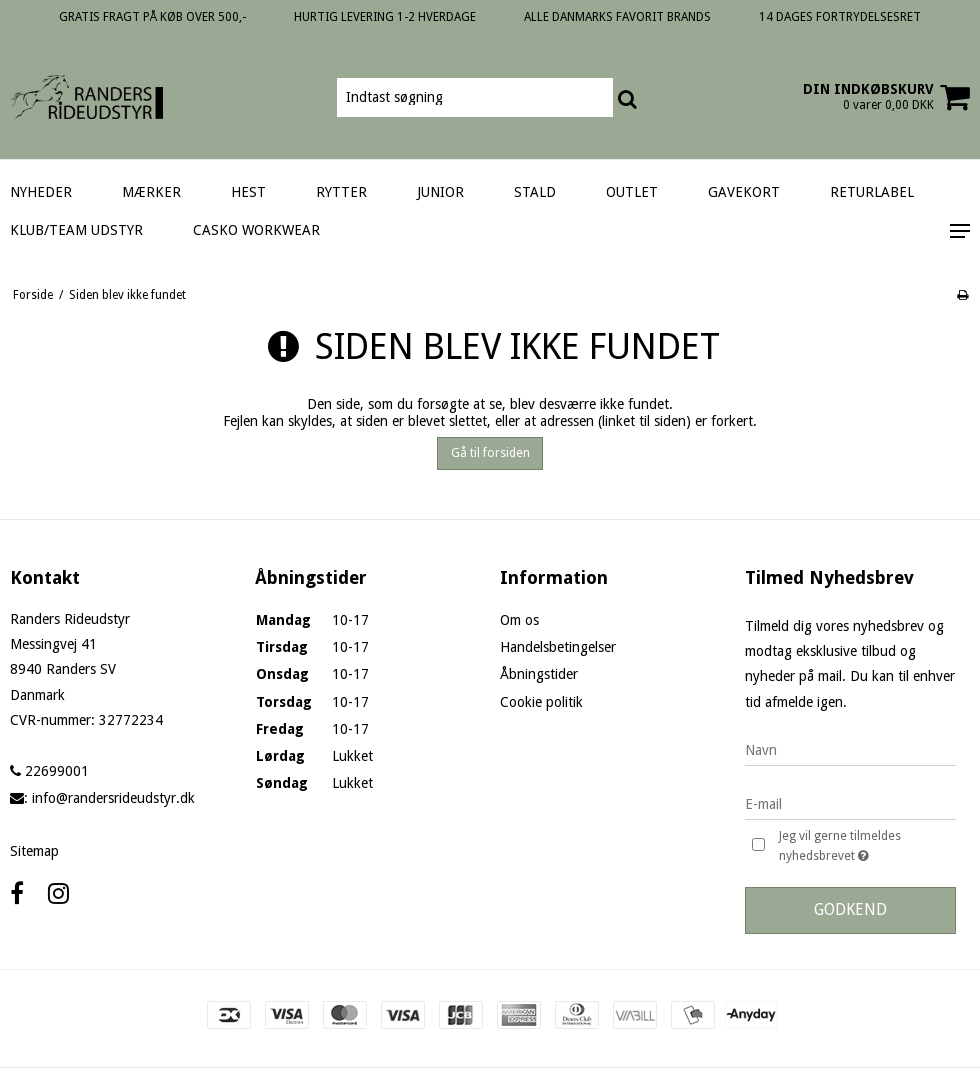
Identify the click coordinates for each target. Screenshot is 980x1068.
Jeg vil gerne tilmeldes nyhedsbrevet (866, 847)
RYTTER (341, 192)
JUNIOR (440, 192)
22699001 (49, 771)
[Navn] (850, 750)
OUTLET (632, 192)
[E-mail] (850, 804)
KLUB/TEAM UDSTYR (76, 230)
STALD (535, 192)
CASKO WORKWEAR (256, 230)
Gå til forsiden (490, 453)
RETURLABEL (872, 192)
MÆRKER (151, 192)
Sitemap (34, 851)
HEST (248, 192)
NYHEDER (41, 192)
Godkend (850, 909)
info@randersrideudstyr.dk (113, 798)
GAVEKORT (744, 192)
